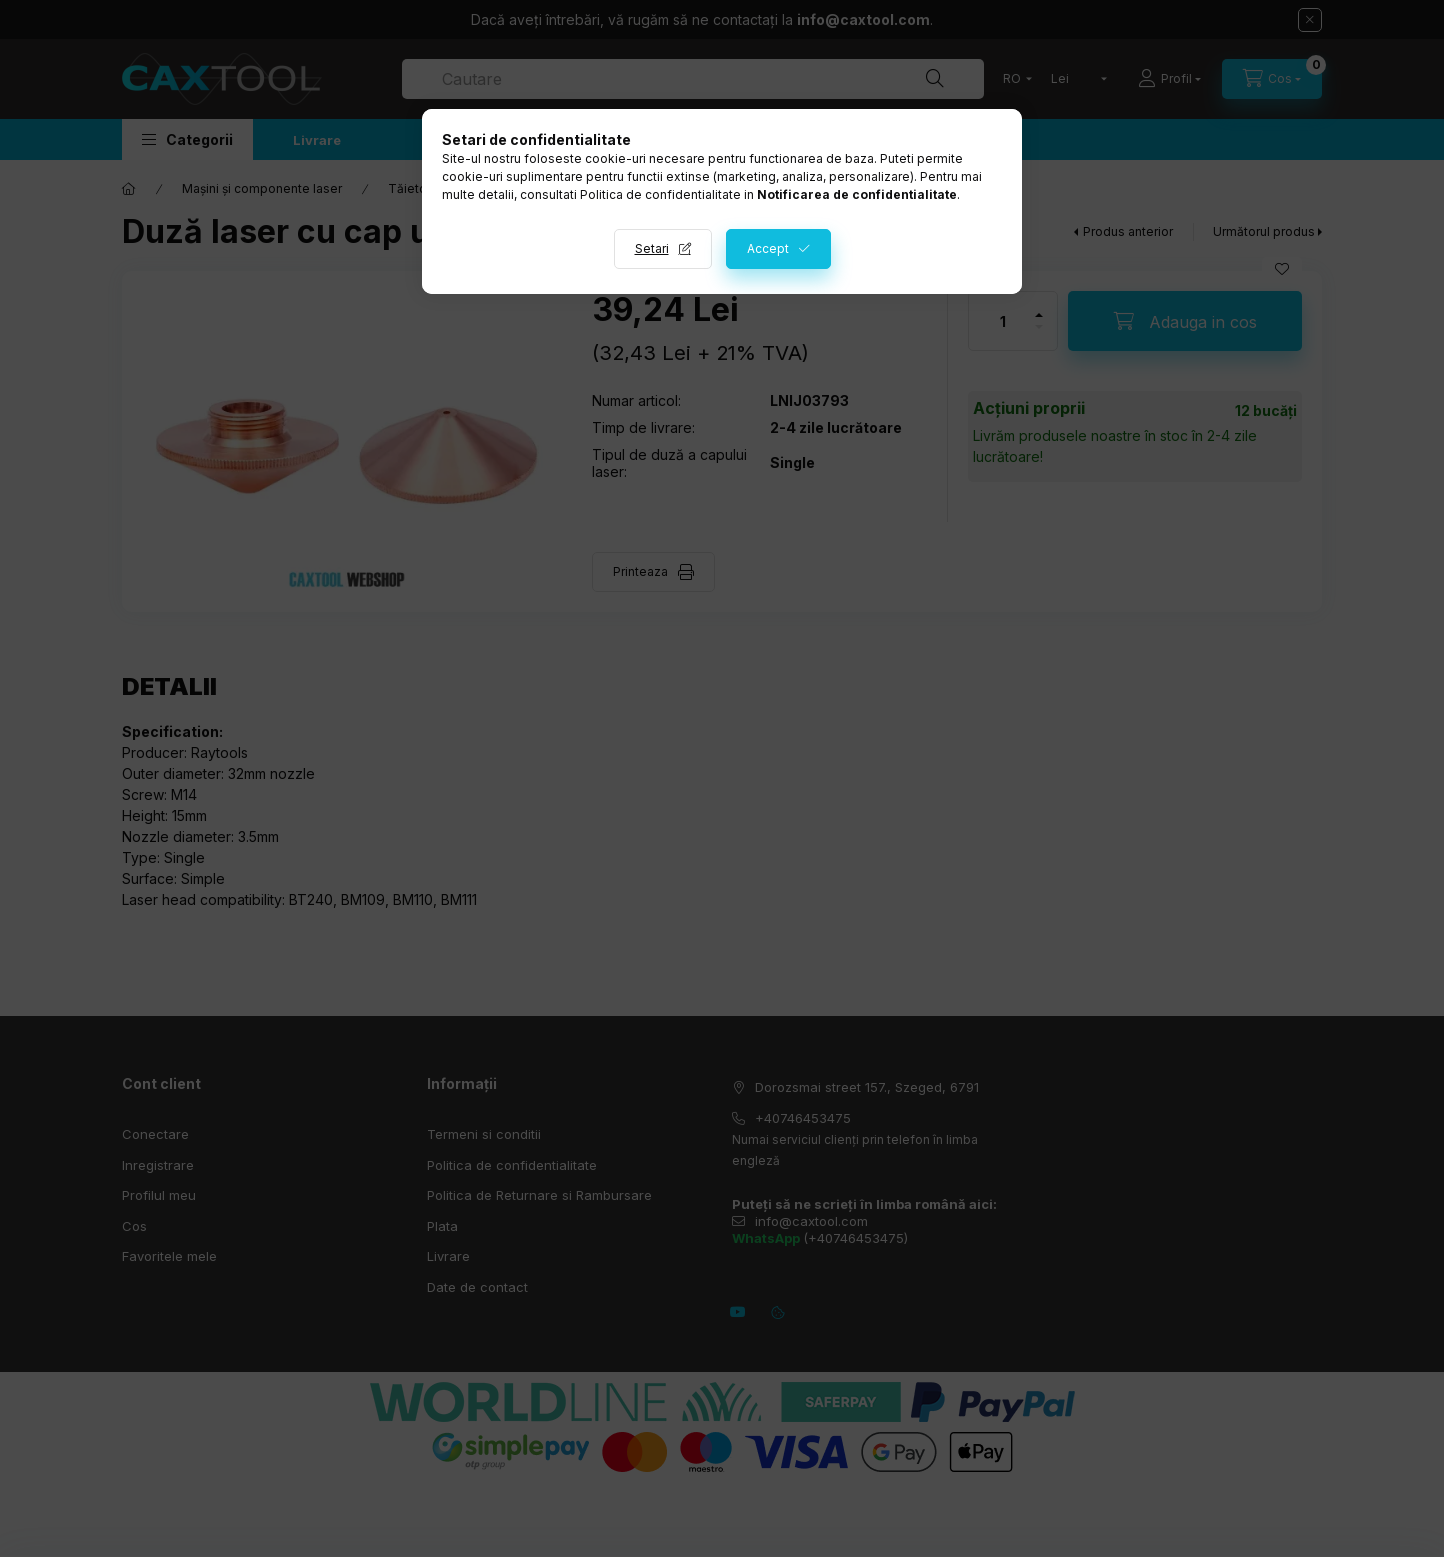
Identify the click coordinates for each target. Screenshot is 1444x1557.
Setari (652, 248)
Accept (768, 248)
